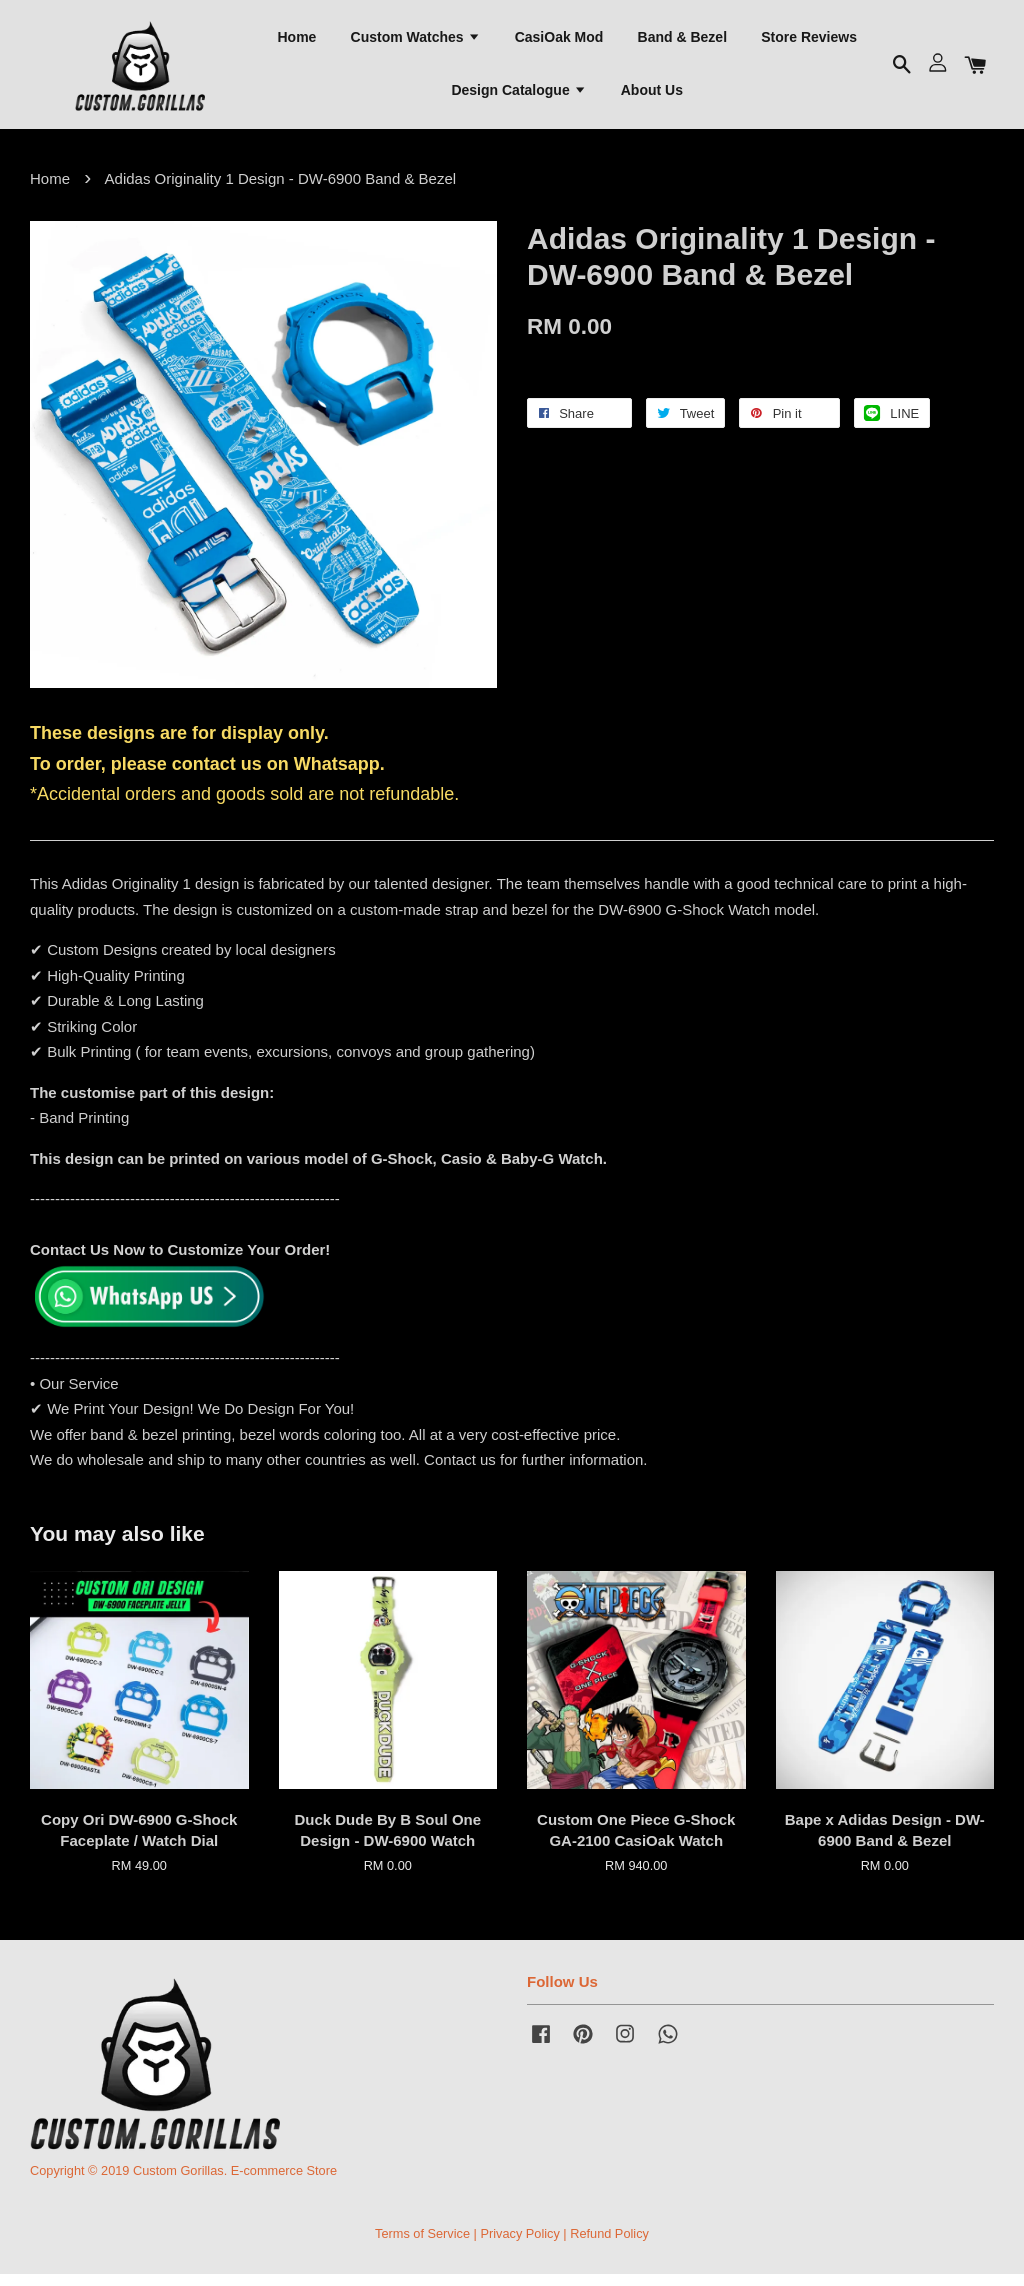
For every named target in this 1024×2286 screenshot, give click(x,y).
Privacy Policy (519, 2244)
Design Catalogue (518, 95)
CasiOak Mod (559, 41)
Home (296, 41)
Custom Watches (416, 41)
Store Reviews (809, 41)
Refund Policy (609, 2244)
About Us (652, 95)
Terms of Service (422, 2244)
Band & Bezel (682, 41)
